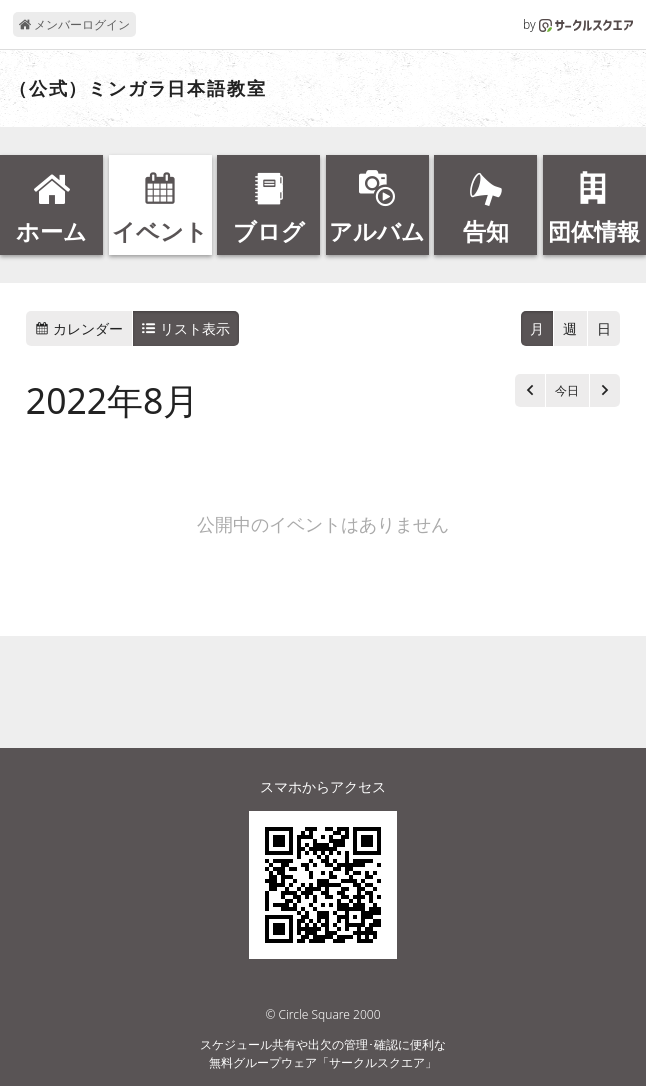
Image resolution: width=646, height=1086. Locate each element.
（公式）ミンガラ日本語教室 (137, 89)
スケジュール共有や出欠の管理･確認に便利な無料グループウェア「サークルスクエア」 (323, 1053)
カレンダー (79, 328)
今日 (567, 390)
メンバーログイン (74, 24)
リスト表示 (186, 328)
